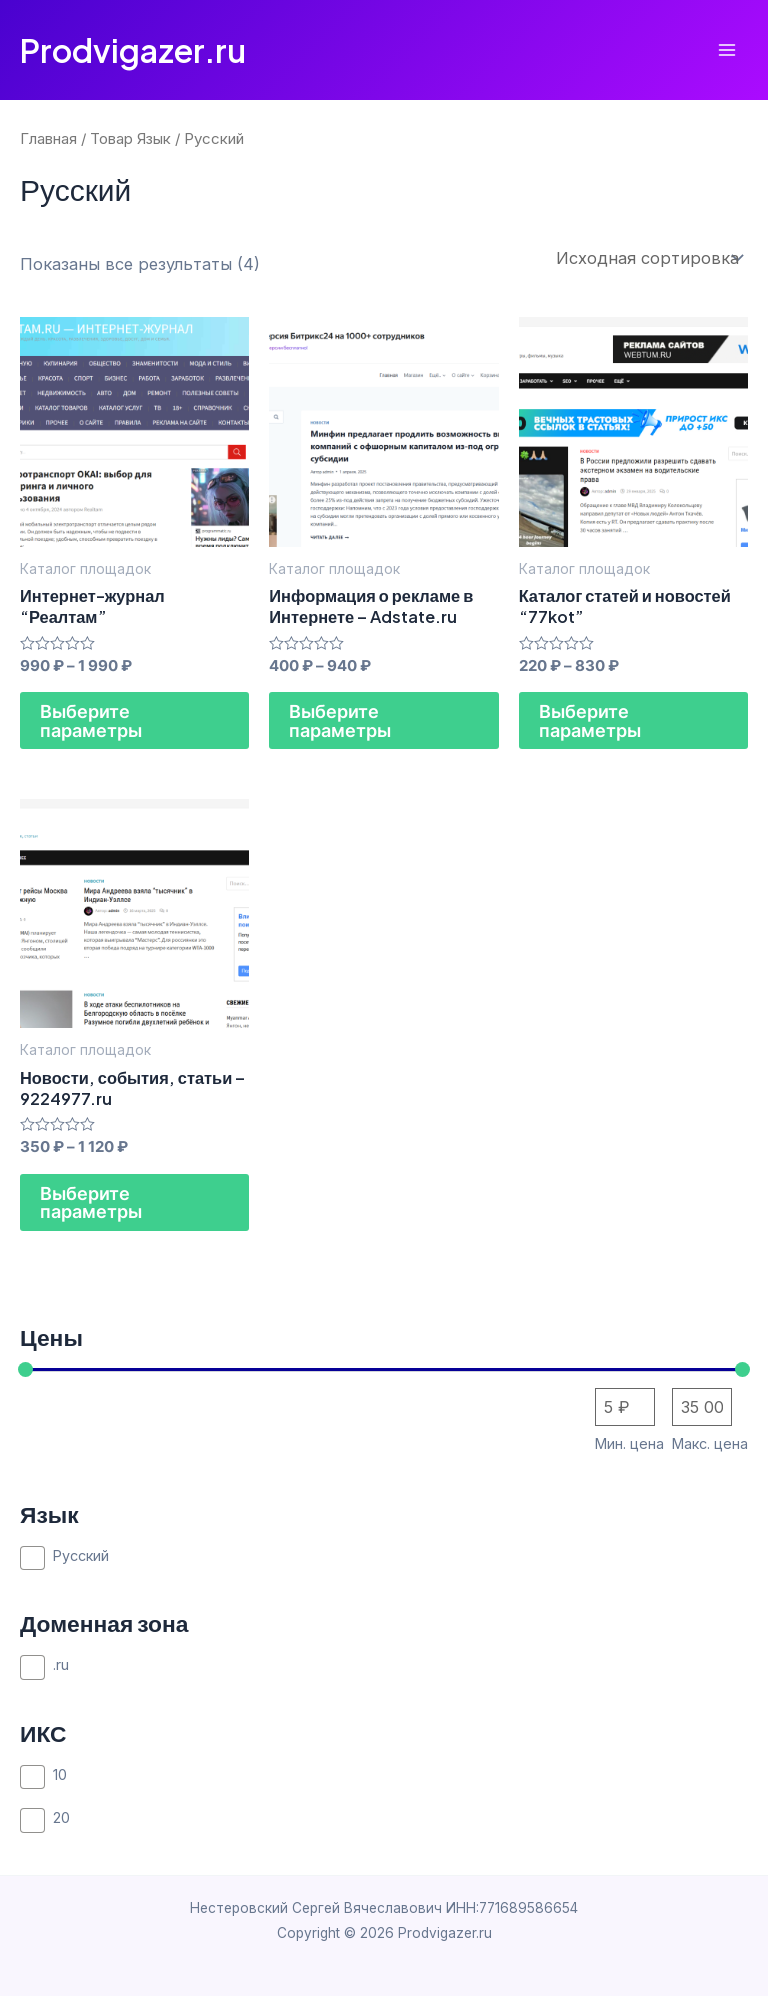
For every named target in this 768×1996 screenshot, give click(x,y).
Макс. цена (710, 1443)
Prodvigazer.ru (133, 50)
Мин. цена (629, 1443)
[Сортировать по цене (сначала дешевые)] (625, 1407)
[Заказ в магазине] (648, 258)
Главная (48, 138)
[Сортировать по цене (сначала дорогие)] (702, 1407)
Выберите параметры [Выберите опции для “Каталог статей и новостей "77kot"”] (590, 720)
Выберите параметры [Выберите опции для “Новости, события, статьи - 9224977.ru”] (91, 1202)
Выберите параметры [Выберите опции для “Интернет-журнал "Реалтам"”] (91, 720)
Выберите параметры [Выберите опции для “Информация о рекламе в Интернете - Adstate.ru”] (340, 720)
